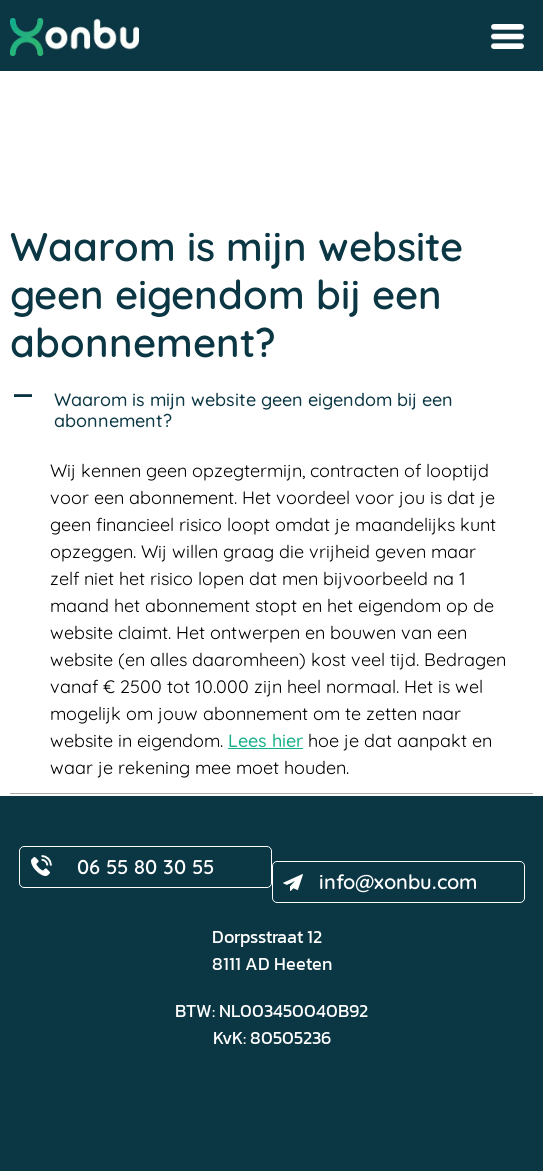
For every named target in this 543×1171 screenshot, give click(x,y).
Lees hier (265, 740)
